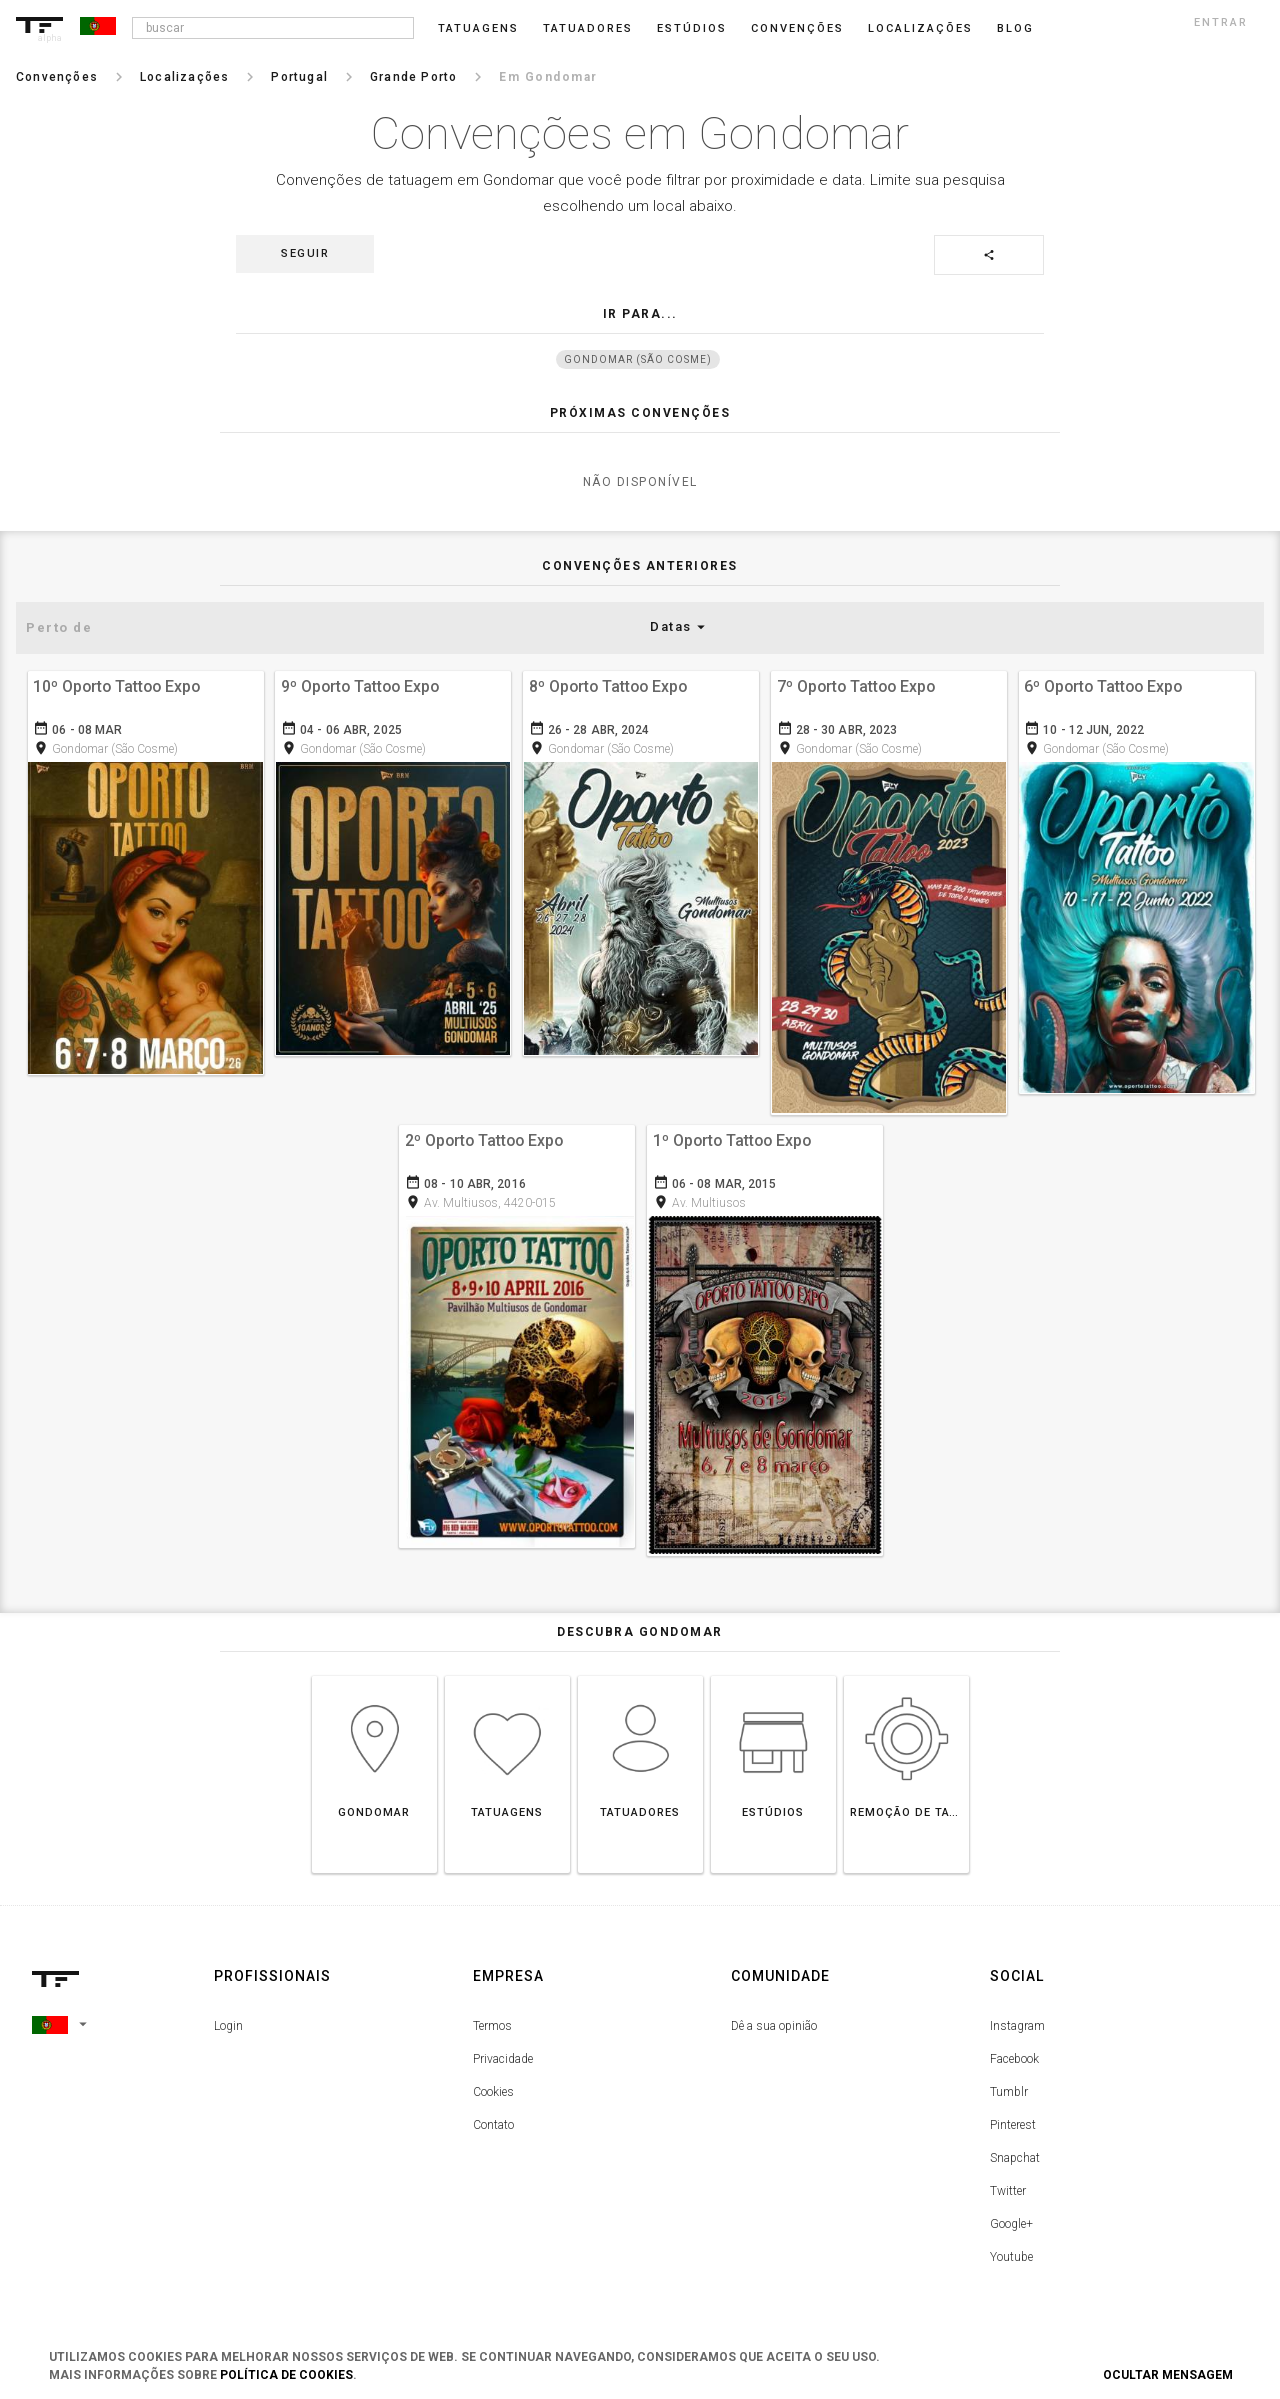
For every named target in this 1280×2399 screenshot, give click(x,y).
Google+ (1011, 2222)
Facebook (1014, 2057)
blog (1015, 28)
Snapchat (1015, 2156)
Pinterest (1013, 2123)
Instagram (1017, 2024)
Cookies (493, 2090)
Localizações (920, 28)
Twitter (1008, 2189)
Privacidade (503, 2057)
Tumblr (1009, 2090)
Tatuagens (478, 28)
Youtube (1011, 2255)
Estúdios (692, 28)
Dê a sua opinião (774, 2024)
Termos (492, 2024)
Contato (493, 2123)
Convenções (797, 28)
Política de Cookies (286, 2375)
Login (228, 2024)
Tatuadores (588, 28)
